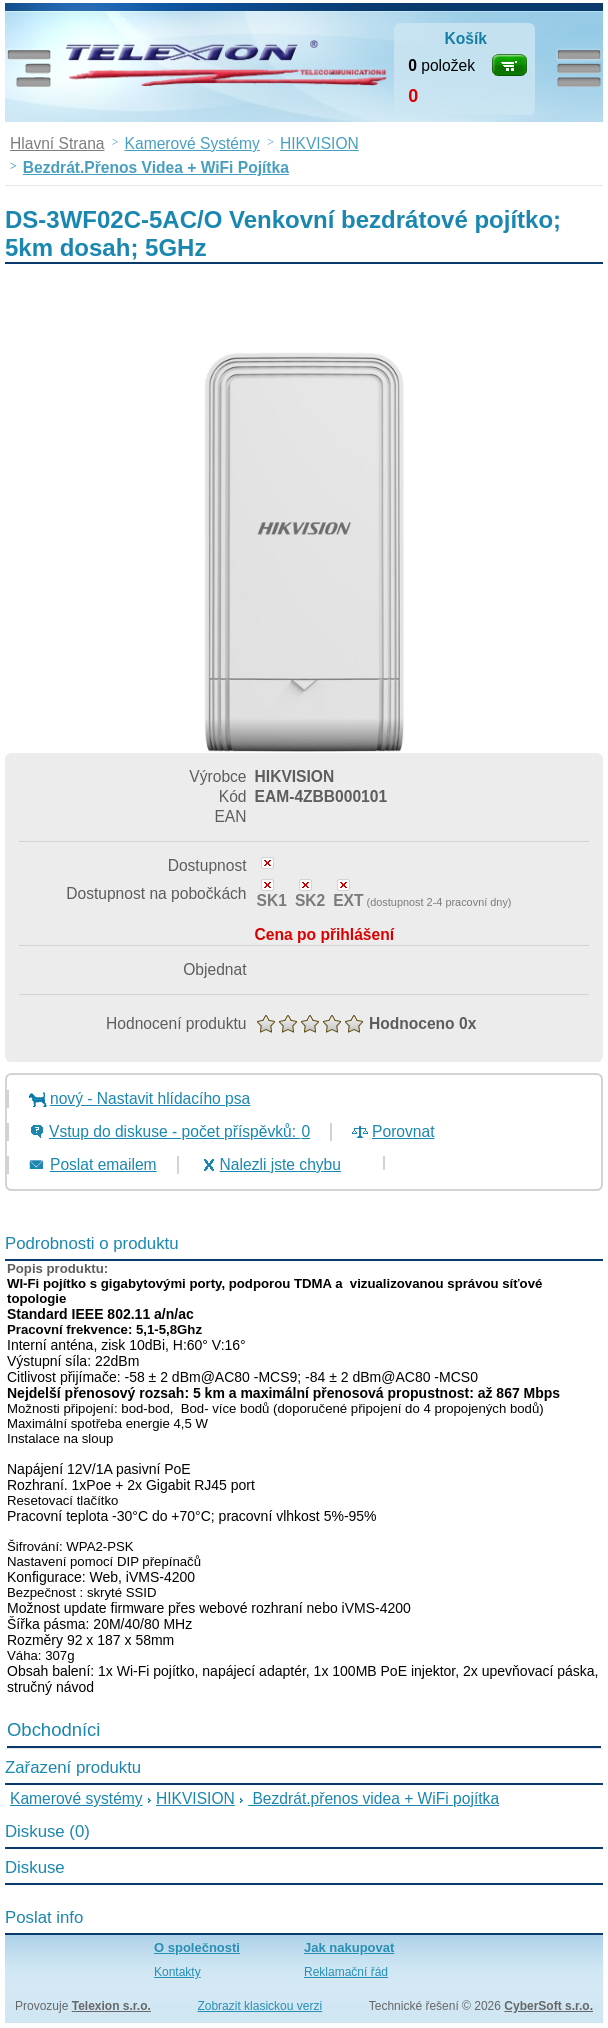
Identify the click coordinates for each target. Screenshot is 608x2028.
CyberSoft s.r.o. (548, 2006)
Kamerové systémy (76, 1798)
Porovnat (403, 1131)
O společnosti (197, 1947)
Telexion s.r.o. (111, 2006)
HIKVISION (195, 1798)
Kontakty (177, 1972)
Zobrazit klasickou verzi (259, 2006)
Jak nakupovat (349, 1947)
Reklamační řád (346, 1972)
